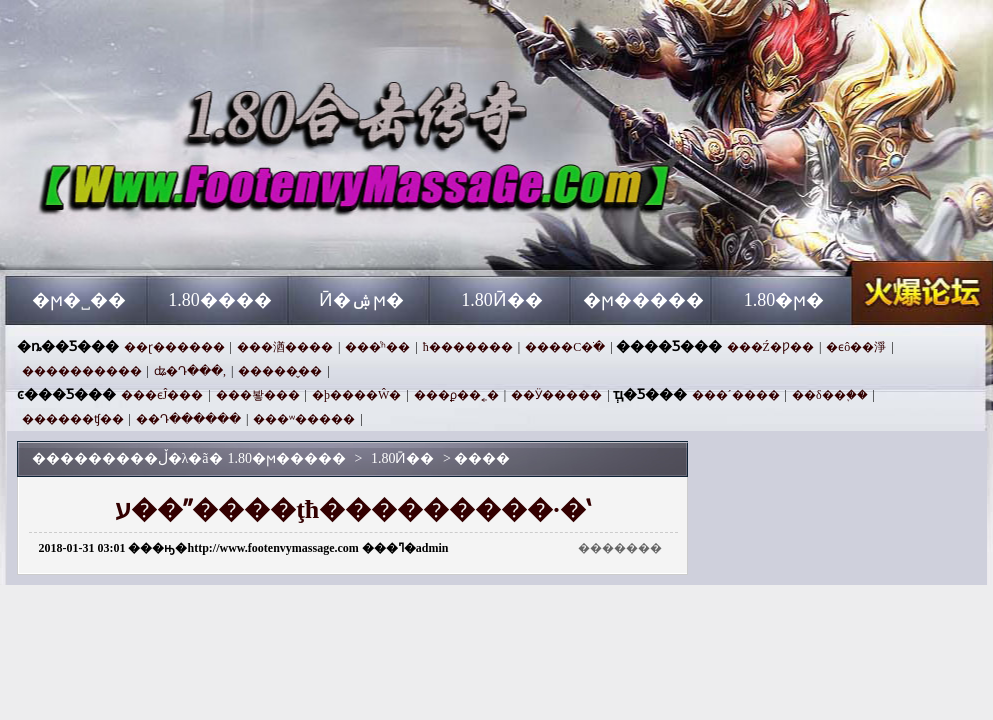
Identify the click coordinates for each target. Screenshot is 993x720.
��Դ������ (188, 419)
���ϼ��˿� (456, 395)
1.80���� (220, 300)
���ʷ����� (304, 419)
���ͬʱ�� (377, 347)
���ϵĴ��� (162, 395)
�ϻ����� (643, 300)
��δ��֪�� (830, 395)
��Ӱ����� (556, 395)
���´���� (736, 395)
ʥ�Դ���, (190, 371)
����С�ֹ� (565, 347)
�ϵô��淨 (856, 347)
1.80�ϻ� (784, 300)
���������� (82, 371)
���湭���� (285, 347)
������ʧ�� (73, 419)
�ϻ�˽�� (79, 300)
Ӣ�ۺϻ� (361, 300)
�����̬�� (280, 371)
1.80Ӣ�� (502, 300)
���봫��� (258, 395)
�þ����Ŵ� (356, 395)
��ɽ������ (174, 347)
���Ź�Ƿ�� (770, 347)
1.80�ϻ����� (198, 240)
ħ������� (468, 347)
